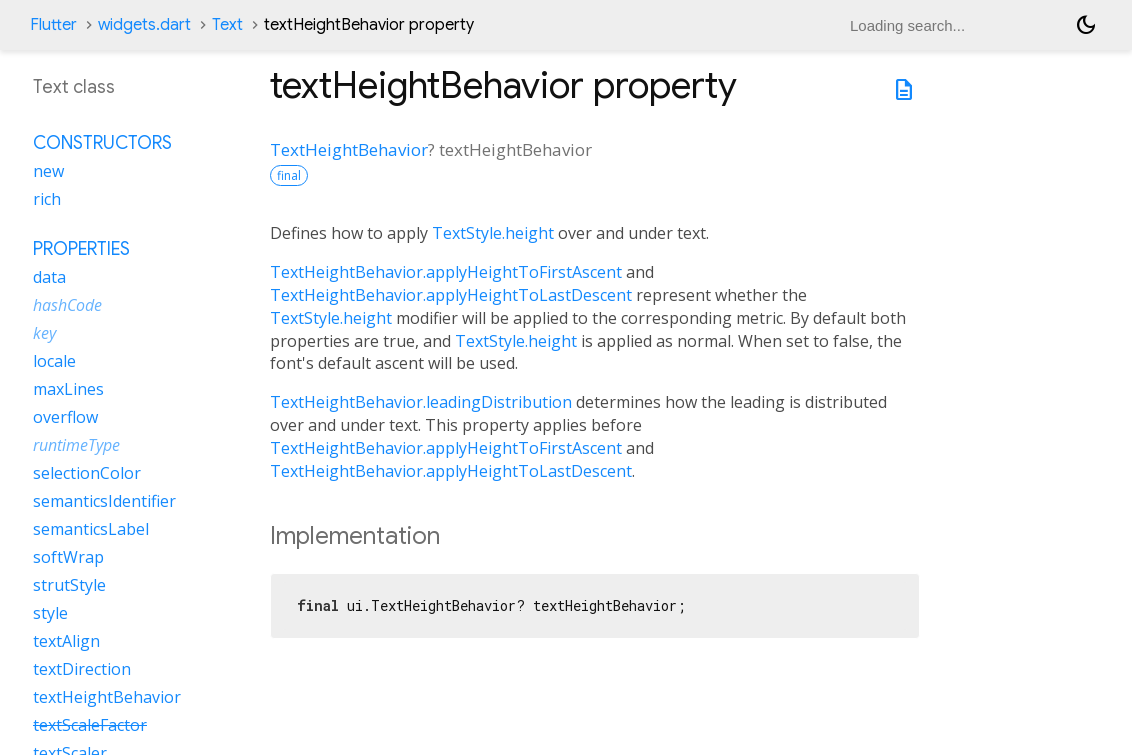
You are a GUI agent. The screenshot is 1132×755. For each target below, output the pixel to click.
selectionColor (87, 473)
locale (54, 361)
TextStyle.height (493, 233)
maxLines (68, 389)
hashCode (67, 305)
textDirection (82, 669)
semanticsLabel (91, 529)
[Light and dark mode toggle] (1086, 25)
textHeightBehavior (107, 697)
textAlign (66, 641)
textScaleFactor (90, 725)
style (50, 613)
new (48, 171)
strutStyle (69, 585)
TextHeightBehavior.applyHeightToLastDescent (451, 295)
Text (227, 25)
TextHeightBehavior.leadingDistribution (421, 402)
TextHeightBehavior (349, 149)
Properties (81, 249)
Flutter (53, 25)
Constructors (102, 143)
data (49, 277)
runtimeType (76, 445)
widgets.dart (144, 25)
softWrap (68, 557)
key (44, 333)
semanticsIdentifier (104, 501)
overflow (65, 417)
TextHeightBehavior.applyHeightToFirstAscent (446, 272)
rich (47, 199)
